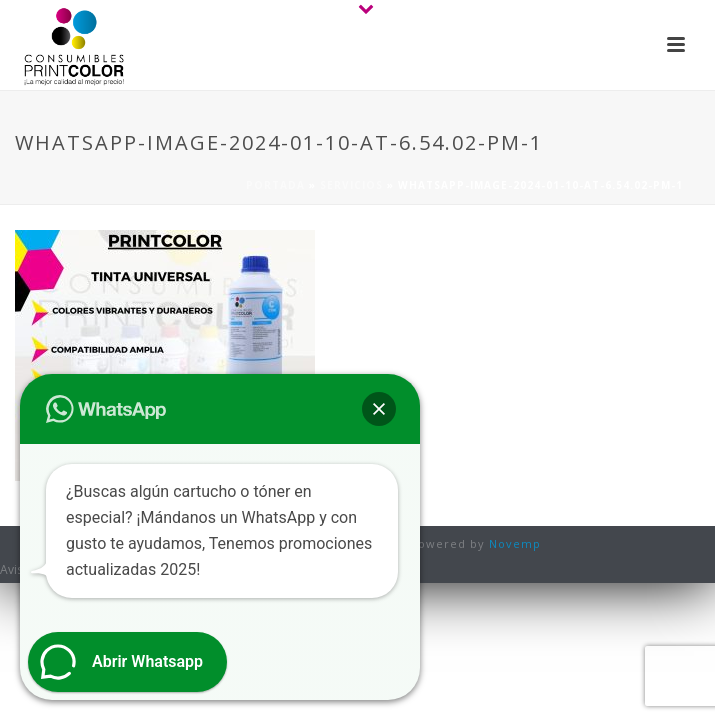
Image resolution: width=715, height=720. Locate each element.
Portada (275, 185)
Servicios (351, 185)
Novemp (515, 543)
